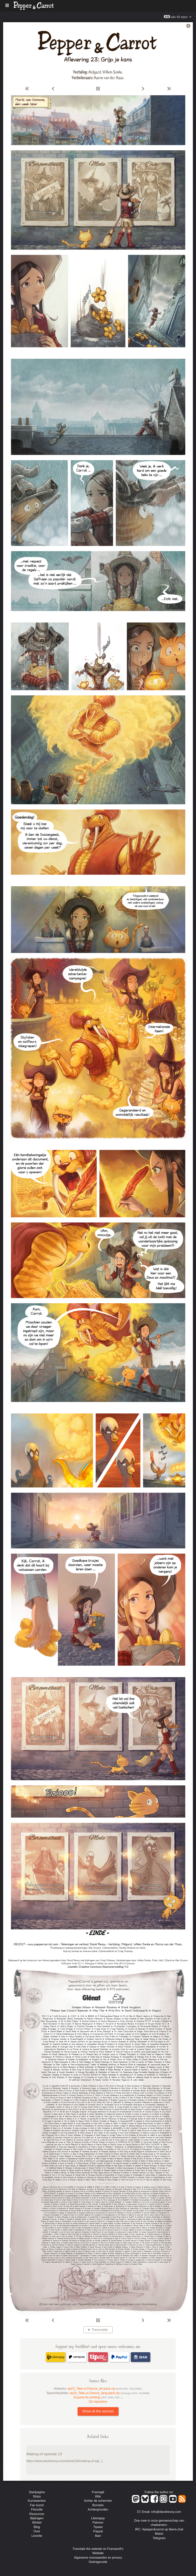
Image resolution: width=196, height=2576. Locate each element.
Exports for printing (98, 2397)
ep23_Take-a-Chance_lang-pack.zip (109, 2393)
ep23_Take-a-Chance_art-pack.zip (105, 2388)
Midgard (94, 72)
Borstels (98, 2505)
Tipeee (98, 2527)
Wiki (98, 2496)
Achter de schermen (98, 2500)
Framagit (98, 2492)
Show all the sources (98, 2411)
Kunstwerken (37, 2500)
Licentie (36, 2535)
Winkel (36, 2522)
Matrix (159, 2533)
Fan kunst (37, 2505)
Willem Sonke (112, 72)
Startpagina (37, 2492)
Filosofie (37, 2509)
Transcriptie (100, 2329)
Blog (37, 2527)
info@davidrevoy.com (166, 2511)
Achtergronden (98, 2509)
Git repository (98, 2401)
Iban (98, 2535)
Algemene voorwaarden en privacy (98, 2557)
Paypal (98, 2531)
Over (37, 2531)
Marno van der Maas (109, 77)
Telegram (159, 2538)
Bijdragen (36, 2518)
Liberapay (98, 2518)
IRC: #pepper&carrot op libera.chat (159, 2529)
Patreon (98, 2522)
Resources (36, 2514)
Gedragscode (98, 2562)
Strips (37, 2496)
